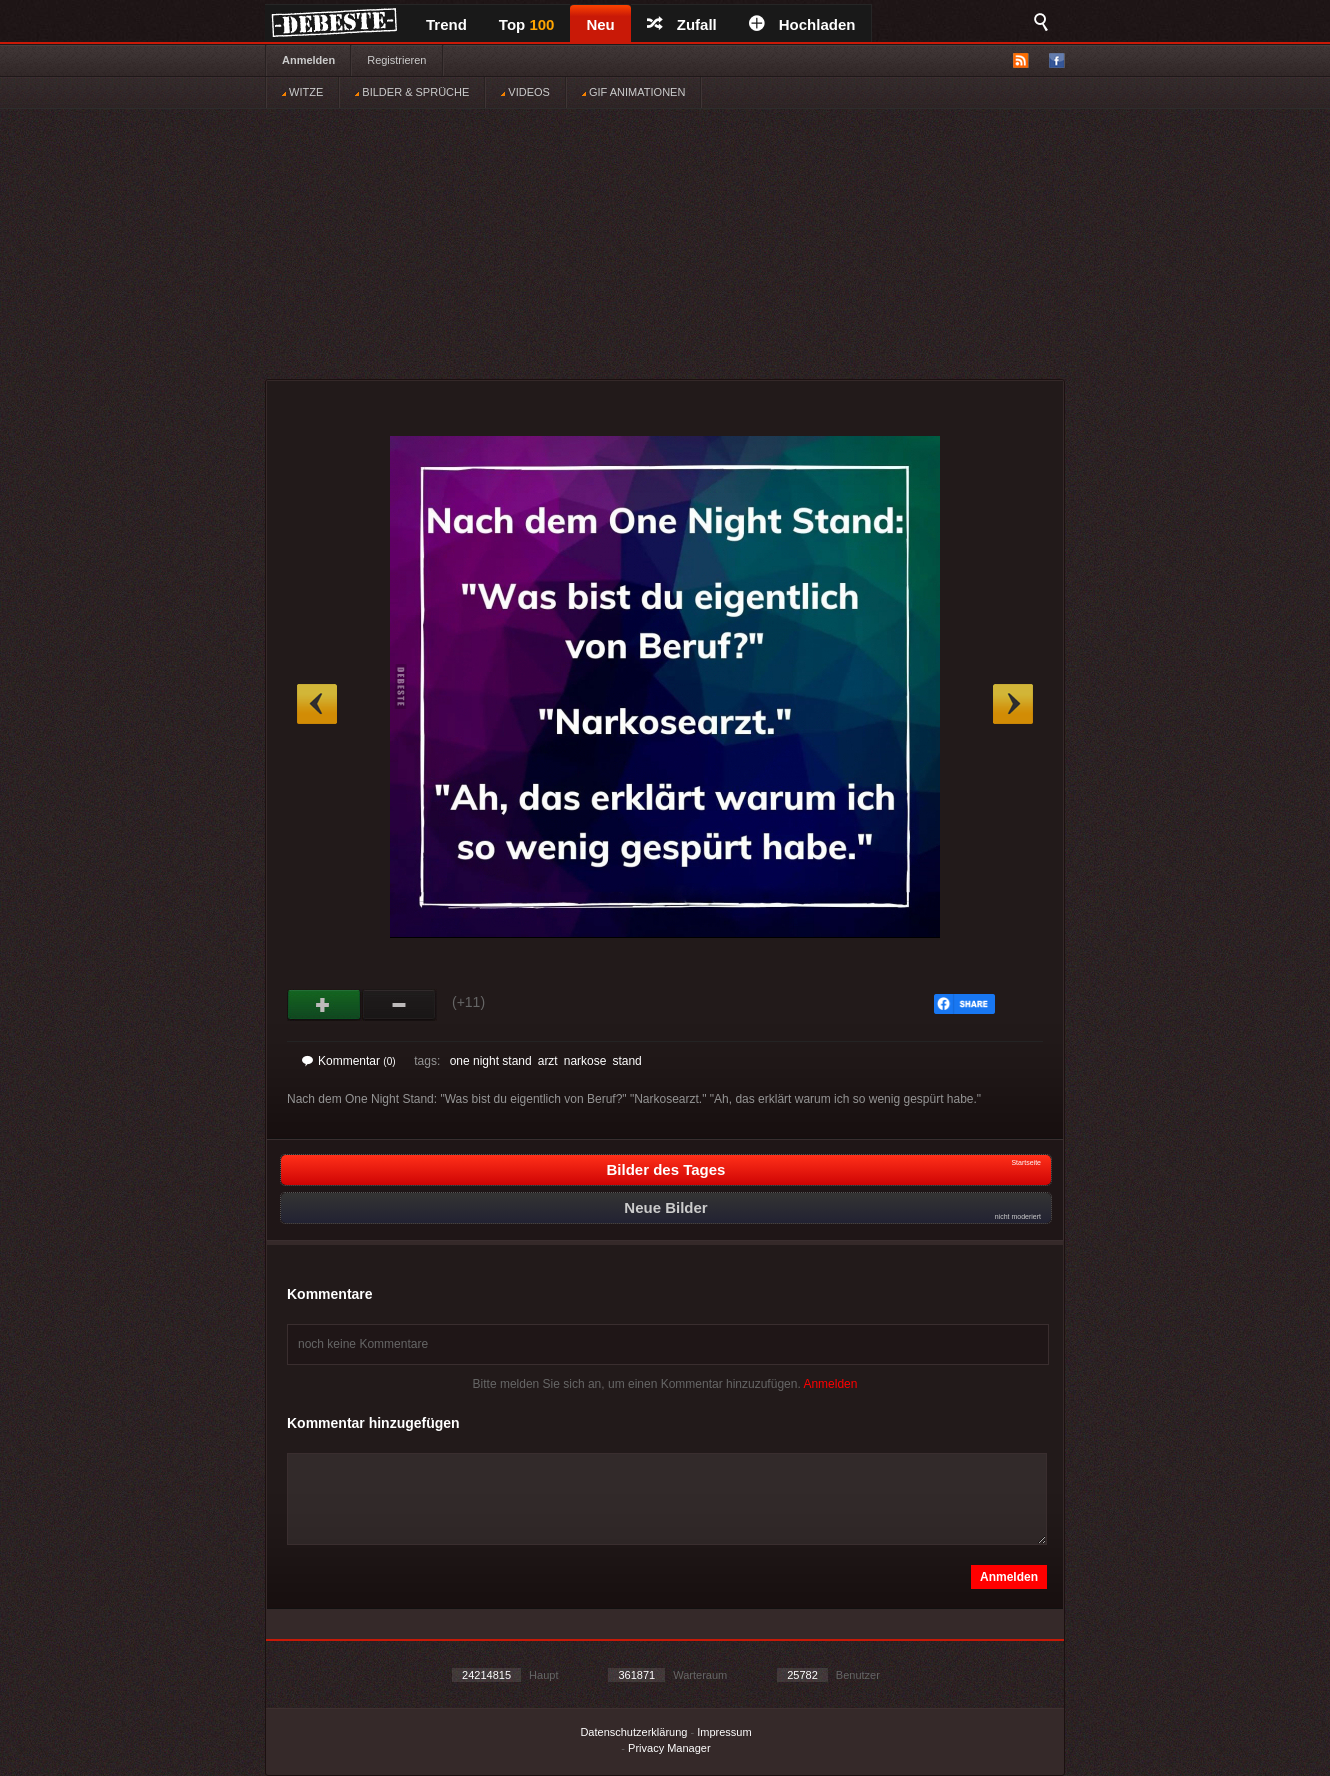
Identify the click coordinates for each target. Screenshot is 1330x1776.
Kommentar (349, 1061)
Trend (446, 24)
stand (626, 1061)
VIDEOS (525, 92)
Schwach (399, 1005)
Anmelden (308, 60)
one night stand (491, 1061)
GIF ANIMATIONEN (633, 92)
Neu (600, 24)
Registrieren (396, 60)
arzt (548, 1061)
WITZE (302, 92)
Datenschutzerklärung (633, 1732)
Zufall (682, 24)
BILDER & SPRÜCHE (412, 92)
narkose (585, 1061)
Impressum (724, 1732)
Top (527, 24)
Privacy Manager (669, 1748)
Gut (324, 1005)
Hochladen (802, 24)
